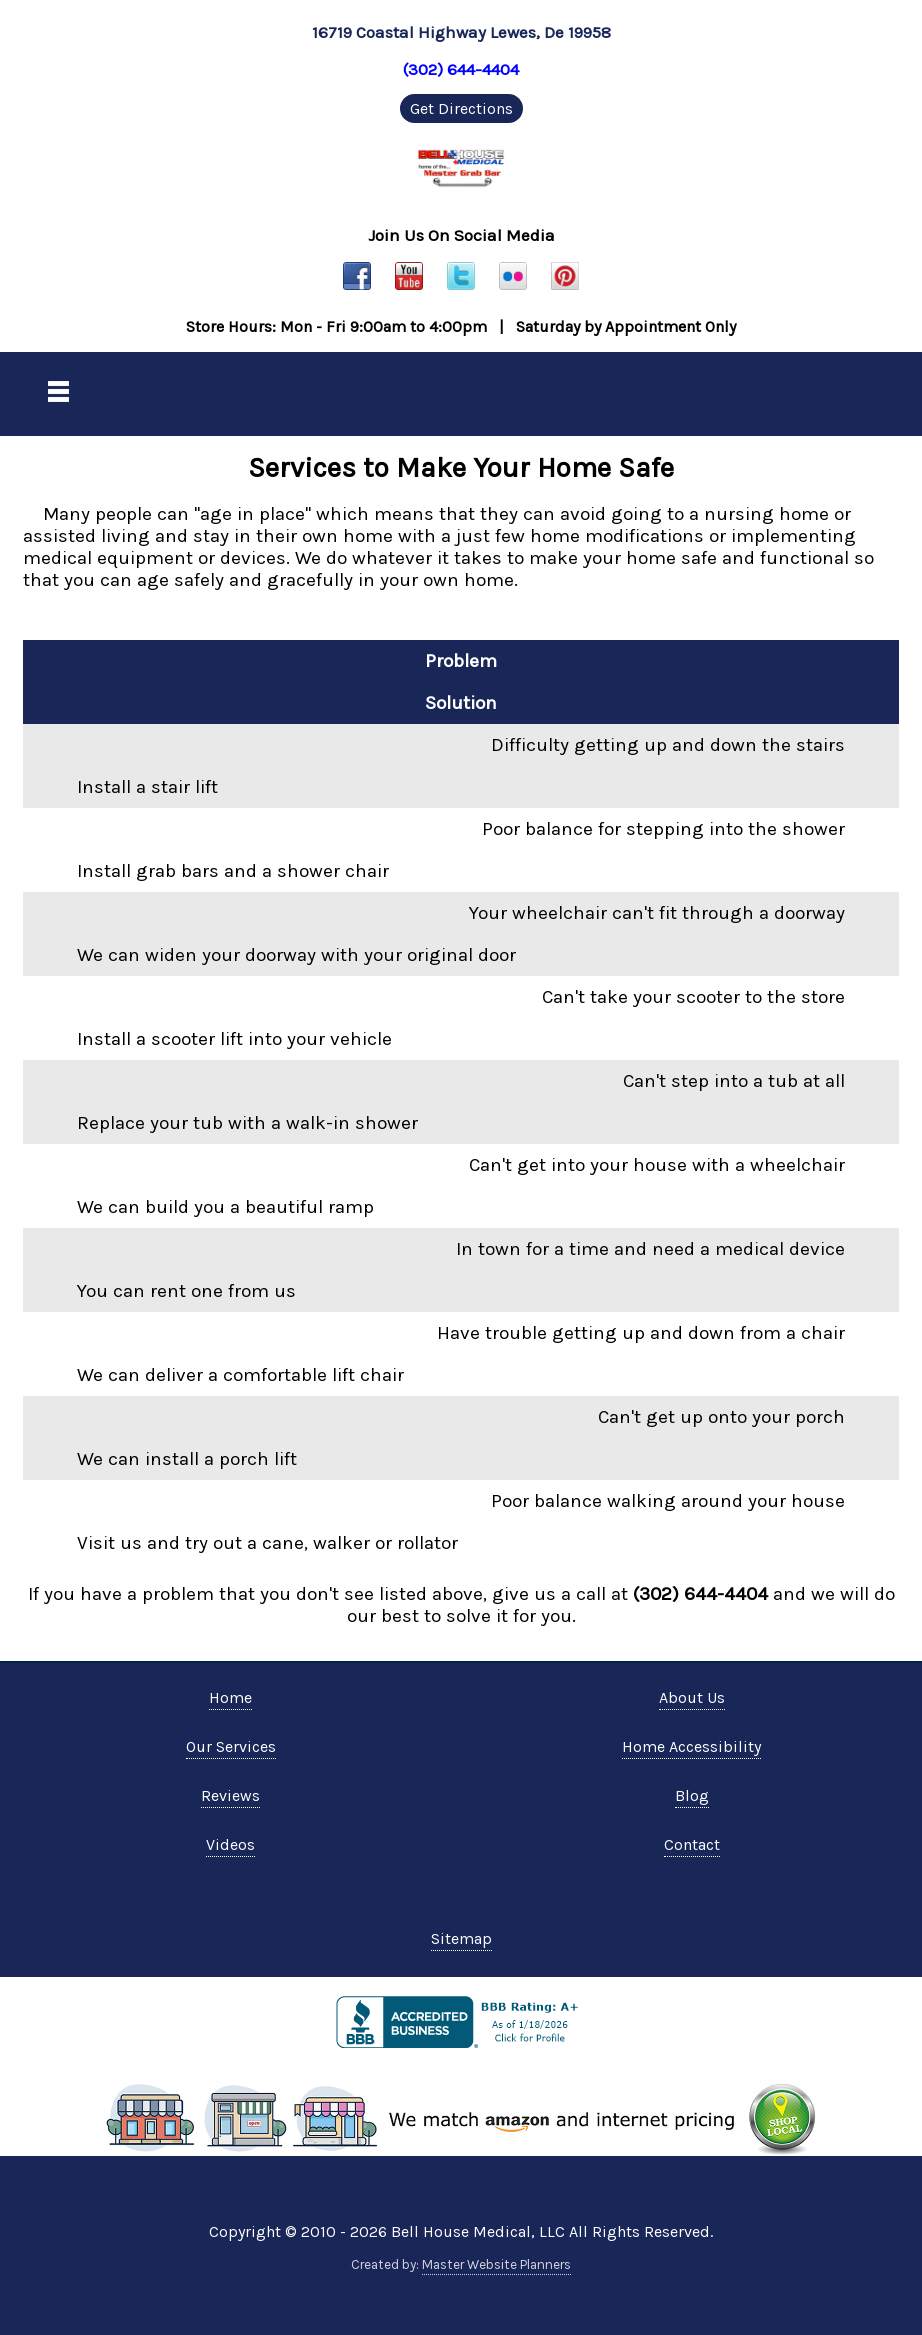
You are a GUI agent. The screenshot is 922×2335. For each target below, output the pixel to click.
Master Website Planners (496, 2264)
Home (230, 1697)
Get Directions (461, 108)
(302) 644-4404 (461, 69)
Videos (230, 1844)
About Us (692, 1697)
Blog (692, 1795)
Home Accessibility (691, 1746)
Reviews (230, 1795)
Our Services (231, 1746)
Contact (692, 1844)
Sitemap (461, 1938)
